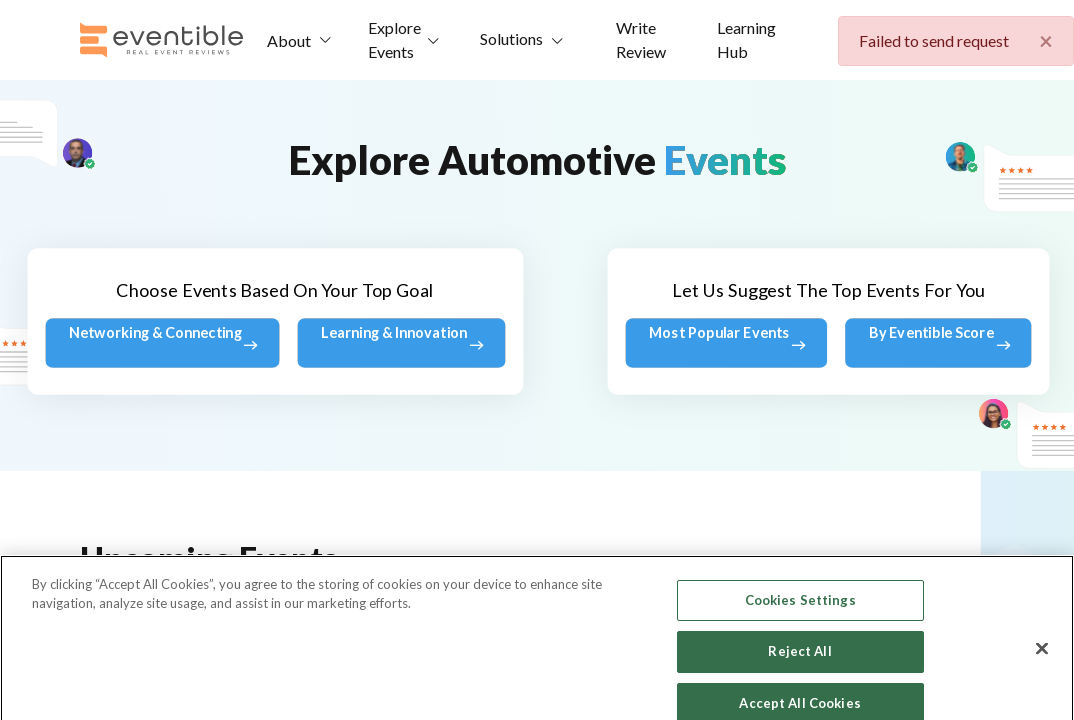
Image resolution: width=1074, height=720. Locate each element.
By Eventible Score (938, 342)
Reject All (799, 691)
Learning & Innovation (402, 342)
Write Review (641, 39)
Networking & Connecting (163, 342)
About (289, 40)
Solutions (511, 38)
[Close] (1042, 687)
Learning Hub (746, 39)
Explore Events (394, 39)
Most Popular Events (727, 342)
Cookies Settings (800, 639)
